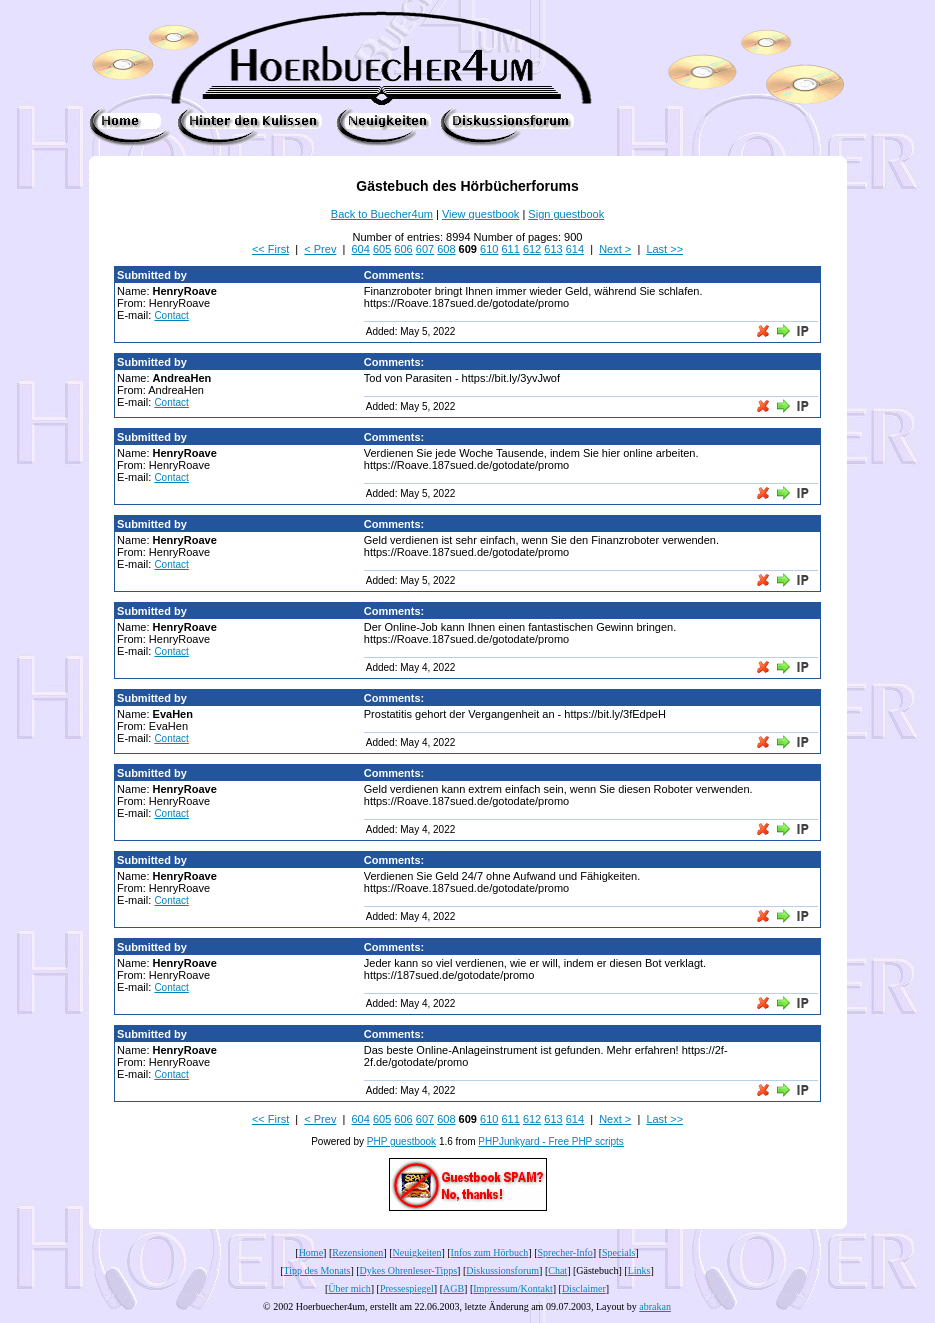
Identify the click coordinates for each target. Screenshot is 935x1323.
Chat (557, 1270)
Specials (618, 1252)
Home (311, 1252)
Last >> (664, 249)
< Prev (320, 249)
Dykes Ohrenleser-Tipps (408, 1270)
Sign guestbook (566, 214)
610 (489, 249)
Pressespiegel (407, 1288)
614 (575, 249)
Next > (615, 249)
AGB (453, 1288)
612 (532, 249)
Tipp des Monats (317, 1270)
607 (425, 249)
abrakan (655, 1306)
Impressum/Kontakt (512, 1288)
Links (639, 1270)
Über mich (349, 1288)
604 (361, 249)
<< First (270, 249)
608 (446, 249)
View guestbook (480, 214)
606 (403, 249)
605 (382, 249)
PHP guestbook (401, 1141)
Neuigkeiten (417, 1252)
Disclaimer (584, 1288)
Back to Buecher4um (382, 214)
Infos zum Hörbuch (490, 1252)
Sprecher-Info (565, 1252)
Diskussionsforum (502, 1270)
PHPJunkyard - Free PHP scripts (550, 1141)
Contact (171, 315)
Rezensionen (357, 1252)
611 (510, 249)
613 (553, 249)
